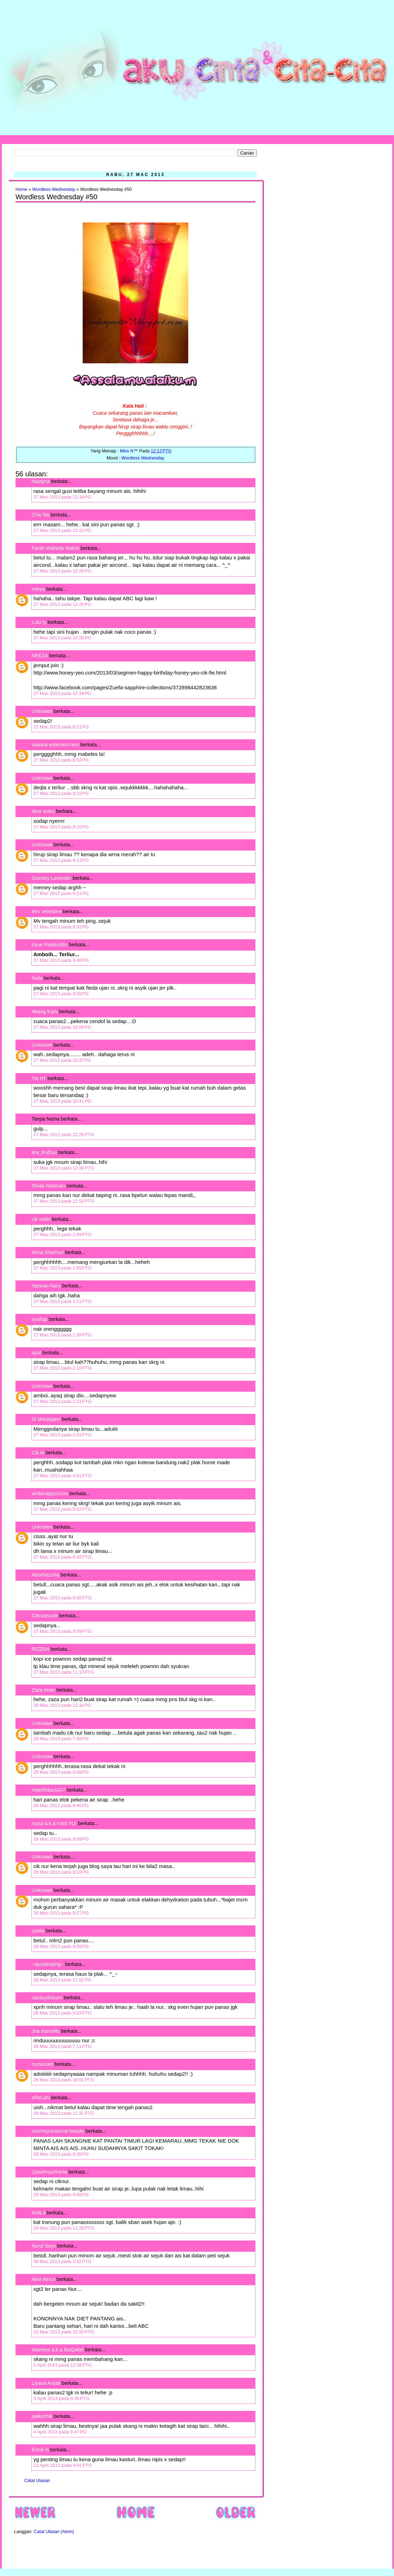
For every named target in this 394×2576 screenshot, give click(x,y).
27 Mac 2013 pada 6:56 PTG (62, 1597)
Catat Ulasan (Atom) (54, 2531)
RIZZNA (40, 1649)
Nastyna (41, 481)
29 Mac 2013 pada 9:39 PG (61, 2154)
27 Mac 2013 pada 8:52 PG (61, 760)
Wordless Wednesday (53, 189)
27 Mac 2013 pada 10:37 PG (62, 1060)
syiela (38, 1930)
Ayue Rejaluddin (50, 944)
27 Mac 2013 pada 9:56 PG (61, 993)
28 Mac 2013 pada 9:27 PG (61, 1913)
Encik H (40, 2449)
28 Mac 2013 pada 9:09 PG (61, 1839)
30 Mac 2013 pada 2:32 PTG (62, 2261)
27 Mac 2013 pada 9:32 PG (61, 926)
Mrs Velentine (47, 911)
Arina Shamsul (48, 1252)
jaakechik (42, 2416)
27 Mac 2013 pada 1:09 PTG (62, 1234)
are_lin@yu (44, 1152)
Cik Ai (38, 1452)
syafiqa (39, 1319)
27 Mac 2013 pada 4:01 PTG (62, 1475)
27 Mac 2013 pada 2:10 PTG (62, 1368)
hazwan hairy (46, 1286)
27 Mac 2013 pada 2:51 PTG (62, 1434)
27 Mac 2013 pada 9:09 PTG (62, 1631)
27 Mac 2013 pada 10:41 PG (62, 1101)
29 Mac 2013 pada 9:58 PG (61, 2194)
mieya (38, 589)
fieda (37, 978)
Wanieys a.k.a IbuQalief (57, 2349)
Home (21, 189)
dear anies (43, 811)
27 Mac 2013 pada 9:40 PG (61, 960)
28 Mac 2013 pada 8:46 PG (61, 1805)
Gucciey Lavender (51, 878)
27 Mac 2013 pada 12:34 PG (62, 693)
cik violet (41, 1219)
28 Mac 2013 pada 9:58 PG (61, 1946)
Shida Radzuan (48, 1186)
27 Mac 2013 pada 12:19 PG (62, 497)
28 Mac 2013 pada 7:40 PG (61, 1738)
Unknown (42, 711)
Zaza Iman (43, 1690)
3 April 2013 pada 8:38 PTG (61, 2398)
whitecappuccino (50, 1493)
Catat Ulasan (37, 2480)
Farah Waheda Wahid (56, 548)
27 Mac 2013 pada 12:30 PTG (63, 1168)
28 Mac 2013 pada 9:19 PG (61, 1872)
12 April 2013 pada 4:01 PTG (62, 2465)
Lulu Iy (39, 622)
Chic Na (40, 515)
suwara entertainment (55, 744)
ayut (36, 1352)
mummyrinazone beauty (58, 2131)
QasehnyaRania (49, 2172)
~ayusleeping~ (48, 1964)
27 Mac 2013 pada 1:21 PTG (62, 1301)
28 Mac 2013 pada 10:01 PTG (63, 2079)
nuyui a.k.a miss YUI (54, 1823)
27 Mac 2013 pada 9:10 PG (61, 793)
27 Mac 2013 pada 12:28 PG (62, 637)
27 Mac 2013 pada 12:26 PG (62, 571)
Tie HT (39, 1078)
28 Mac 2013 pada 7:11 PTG (62, 2046)
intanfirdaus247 (48, 1790)
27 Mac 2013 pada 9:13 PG (61, 860)
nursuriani (42, 2064)
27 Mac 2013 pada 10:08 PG (62, 1027)
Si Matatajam (46, 1419)
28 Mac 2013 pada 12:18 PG (62, 1705)
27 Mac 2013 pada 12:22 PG (62, 530)
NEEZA (40, 655)
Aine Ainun (43, 2279)
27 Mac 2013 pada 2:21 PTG (62, 1401)
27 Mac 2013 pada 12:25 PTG (63, 1134)
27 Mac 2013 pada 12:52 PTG (63, 1201)
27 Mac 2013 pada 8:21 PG (61, 726)
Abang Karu (45, 1011)
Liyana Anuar (46, 2383)
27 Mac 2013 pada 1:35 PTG (62, 1334)
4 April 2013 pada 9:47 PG (60, 2431)
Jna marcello (45, 2031)
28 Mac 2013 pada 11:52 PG (62, 1979)
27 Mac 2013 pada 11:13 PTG (63, 1672)
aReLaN (41, 2097)
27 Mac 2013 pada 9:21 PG (61, 893)
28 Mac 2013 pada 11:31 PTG (63, 2113)
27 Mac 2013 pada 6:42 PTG (62, 1557)
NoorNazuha (45, 1575)
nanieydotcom (47, 1997)
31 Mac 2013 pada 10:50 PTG (63, 2331)
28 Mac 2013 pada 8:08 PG (61, 1772)
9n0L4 (38, 2212)
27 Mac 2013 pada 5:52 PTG (62, 1509)
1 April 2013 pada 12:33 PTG (62, 2365)
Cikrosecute (45, 1615)
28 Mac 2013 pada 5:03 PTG (62, 2013)
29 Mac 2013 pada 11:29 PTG (63, 2228)
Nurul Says (44, 2246)
